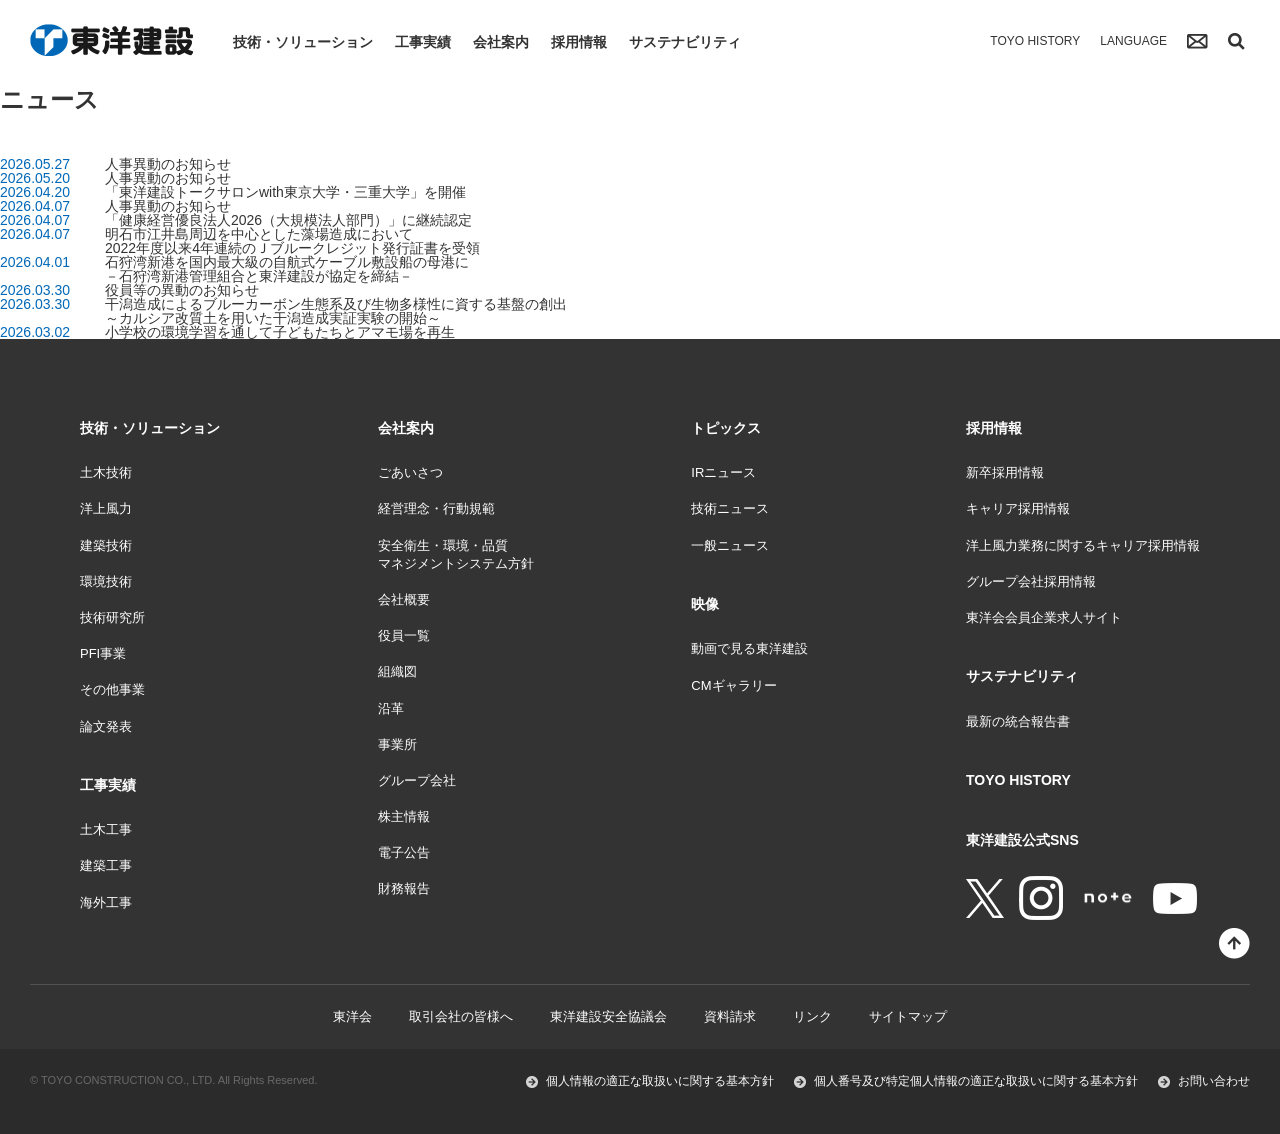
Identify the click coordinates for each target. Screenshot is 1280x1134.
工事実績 (423, 42)
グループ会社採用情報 (1031, 581)
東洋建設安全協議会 (608, 1016)
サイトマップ (908, 1016)
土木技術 (106, 472)
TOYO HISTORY (1035, 41)
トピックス (726, 428)
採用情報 (579, 42)
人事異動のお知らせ (168, 164)
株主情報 (404, 816)
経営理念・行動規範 (436, 508)
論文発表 (106, 726)
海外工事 (106, 902)
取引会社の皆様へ (461, 1016)
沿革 (391, 708)
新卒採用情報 (1005, 472)
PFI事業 (103, 653)
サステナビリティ (685, 42)
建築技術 (106, 545)
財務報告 (404, 888)
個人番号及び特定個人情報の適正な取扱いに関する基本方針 (976, 1081)
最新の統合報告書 (1018, 721)
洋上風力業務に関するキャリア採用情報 (1083, 545)
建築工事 (106, 865)
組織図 (397, 671)
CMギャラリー (733, 685)
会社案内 (501, 42)
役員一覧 (404, 635)
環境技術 (106, 581)
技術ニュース (730, 508)
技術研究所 (112, 617)
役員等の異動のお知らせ (182, 290)
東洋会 (352, 1016)
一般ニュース (730, 545)
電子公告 (404, 852)
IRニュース (723, 472)
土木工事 (106, 829)
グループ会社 (417, 780)
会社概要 (404, 599)
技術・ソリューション (303, 42)
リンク (812, 1016)
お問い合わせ (1214, 1081)
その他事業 (112, 689)
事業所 (397, 744)
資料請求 (730, 1016)
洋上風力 (106, 508)
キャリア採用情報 (1018, 508)
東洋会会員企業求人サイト (1044, 617)
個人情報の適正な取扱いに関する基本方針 (660, 1081)
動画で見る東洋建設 (749, 648)
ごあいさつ (410, 472)
